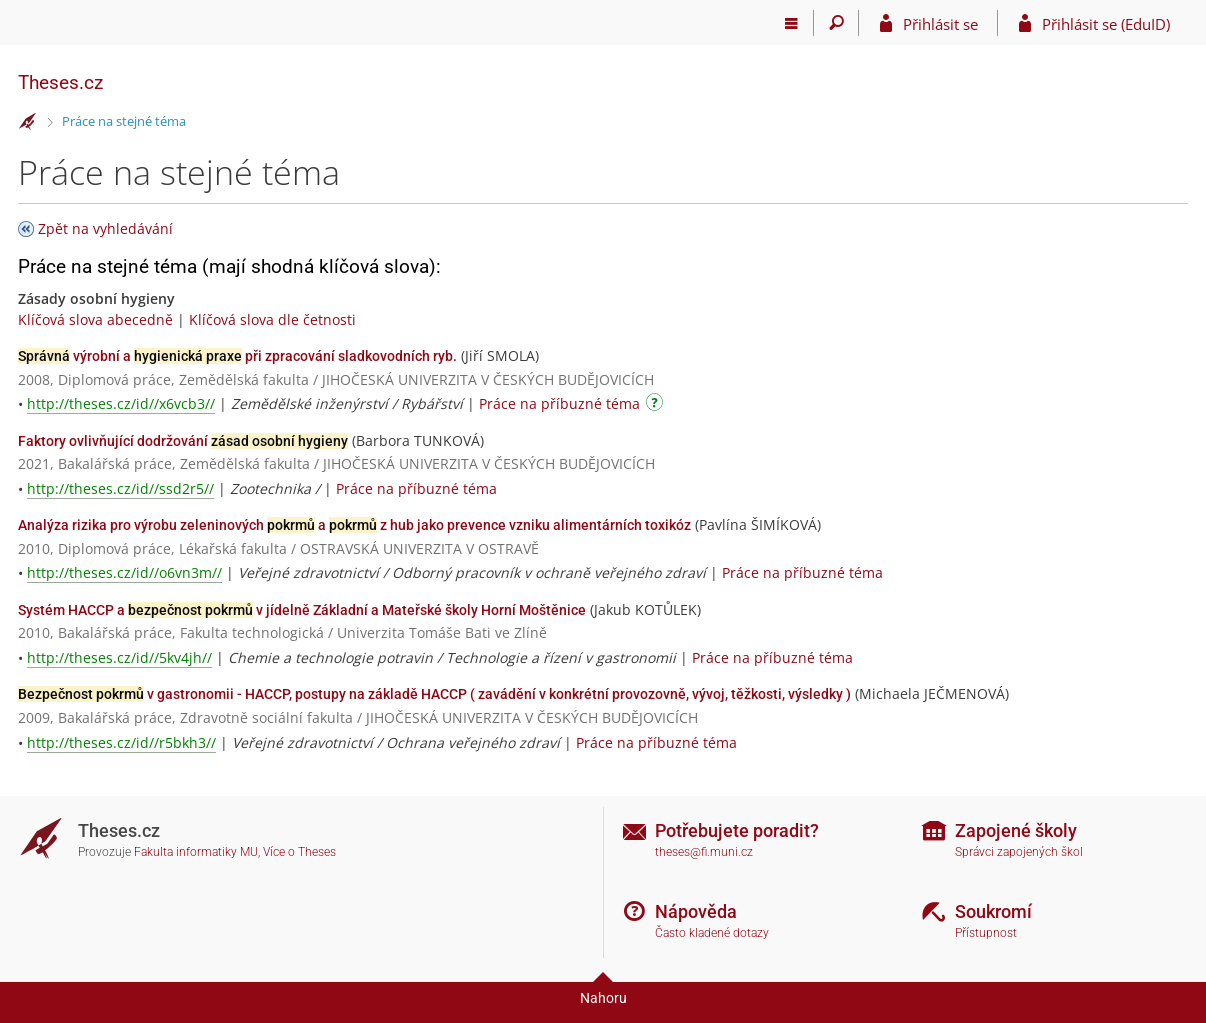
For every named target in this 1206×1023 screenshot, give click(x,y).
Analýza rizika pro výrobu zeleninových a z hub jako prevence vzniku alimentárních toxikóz (354, 525)
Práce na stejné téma (124, 121)
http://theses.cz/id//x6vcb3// (121, 403)
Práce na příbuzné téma (559, 403)
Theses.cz (60, 82)
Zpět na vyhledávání (105, 228)
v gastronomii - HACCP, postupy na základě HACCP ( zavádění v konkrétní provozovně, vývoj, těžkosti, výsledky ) (434, 694)
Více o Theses (299, 852)
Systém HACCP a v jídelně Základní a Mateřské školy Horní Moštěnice (302, 610)
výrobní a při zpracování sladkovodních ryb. (237, 356)
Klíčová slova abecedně (95, 319)
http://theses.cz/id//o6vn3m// (124, 572)
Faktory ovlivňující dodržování (183, 441)
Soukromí (993, 911)
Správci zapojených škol (1019, 852)
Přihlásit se (940, 24)
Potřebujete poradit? (737, 830)
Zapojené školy (1016, 830)
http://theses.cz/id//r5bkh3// (121, 742)
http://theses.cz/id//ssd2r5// (120, 488)
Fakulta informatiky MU (196, 852)
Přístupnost (986, 933)
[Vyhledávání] (836, 23)
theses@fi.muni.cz (704, 852)
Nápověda (696, 911)
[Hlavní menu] (791, 23)
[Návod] (657, 405)
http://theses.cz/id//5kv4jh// (119, 657)
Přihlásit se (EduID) (1106, 24)
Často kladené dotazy (712, 933)
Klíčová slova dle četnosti (272, 319)
